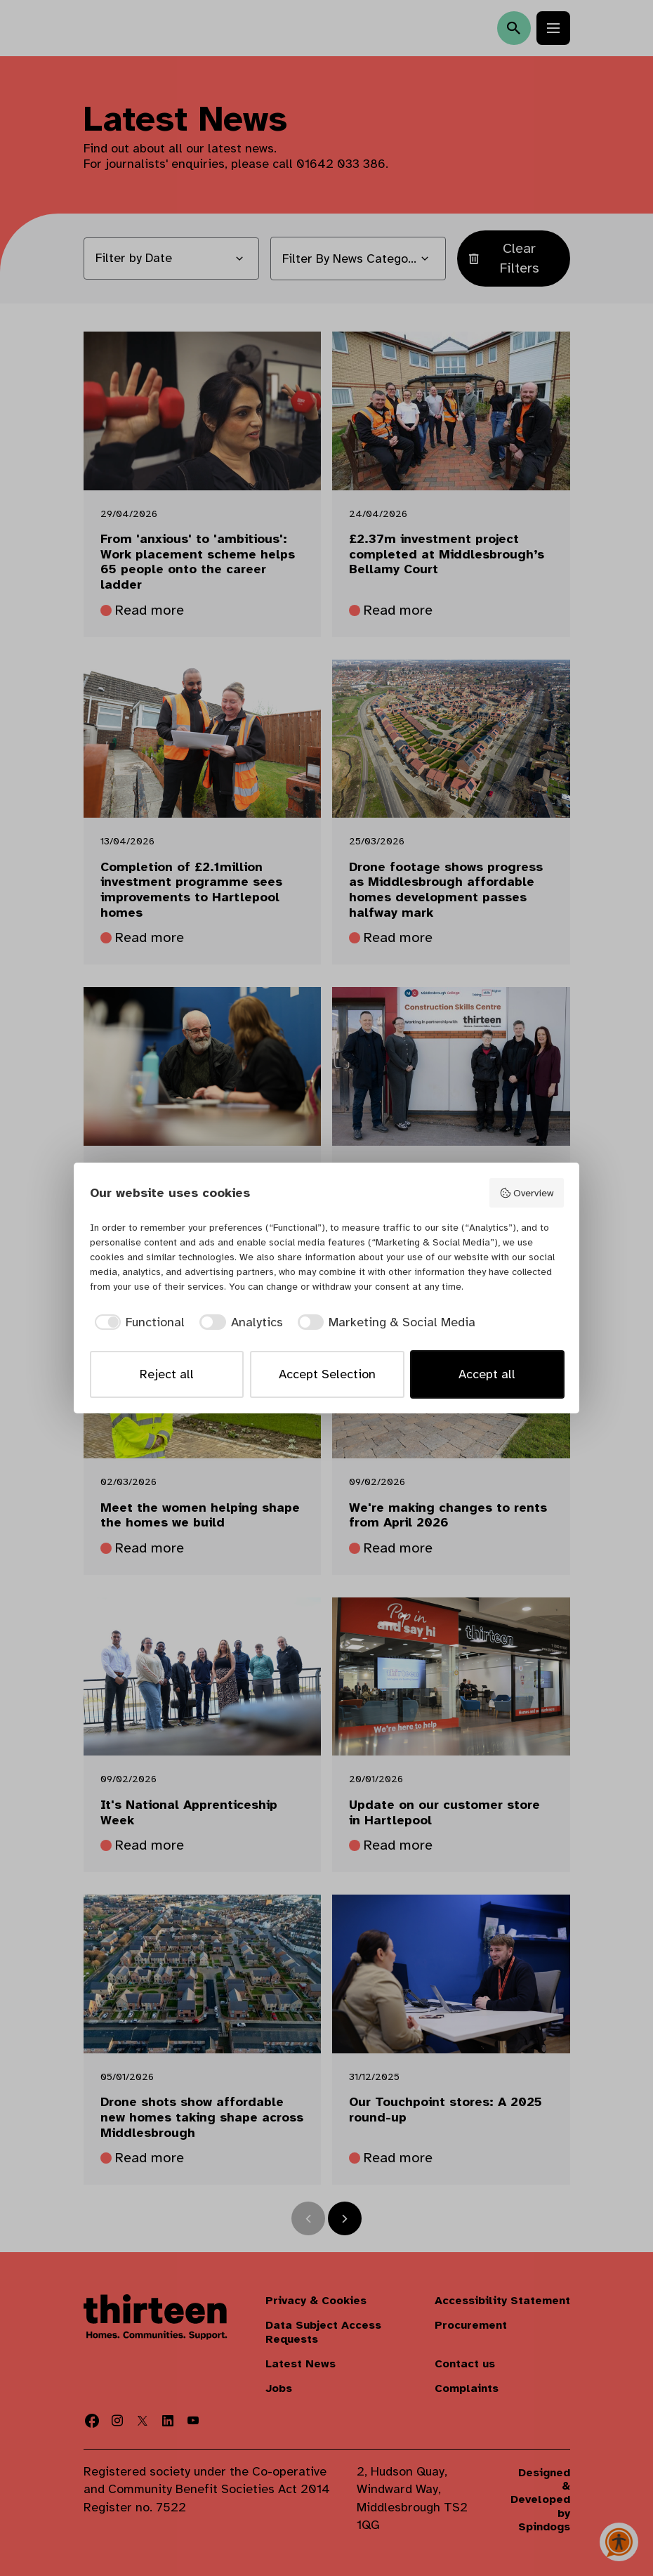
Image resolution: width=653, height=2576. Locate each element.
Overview (526, 1193)
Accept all (487, 1374)
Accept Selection (327, 1374)
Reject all (167, 1374)
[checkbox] (137, 1322)
